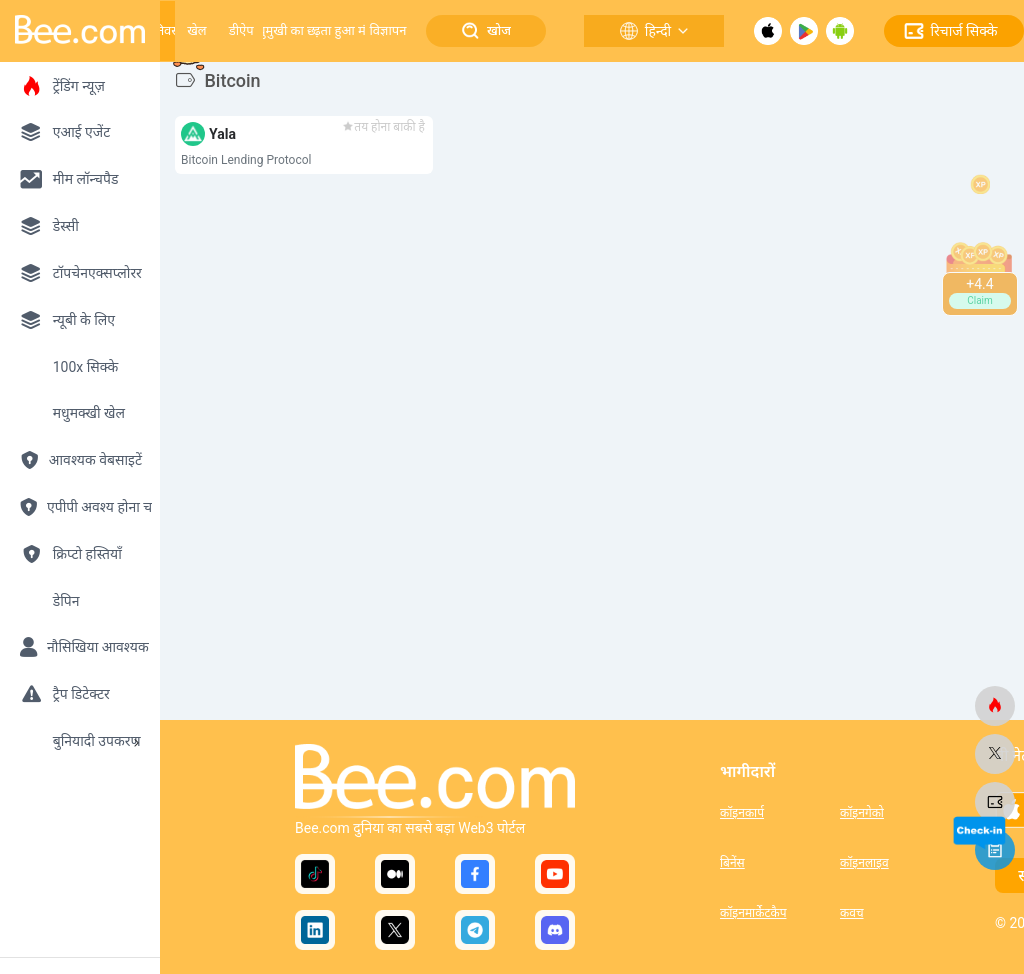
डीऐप (241, 30)
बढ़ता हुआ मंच (340, 30)
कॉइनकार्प (742, 813)
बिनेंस (732, 863)
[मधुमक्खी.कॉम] (995, 706)
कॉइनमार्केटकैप (753, 913)
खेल (196, 30)
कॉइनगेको (862, 813)
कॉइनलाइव (864, 863)
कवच (852, 913)
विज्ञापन (387, 30)
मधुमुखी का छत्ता (289, 30)
